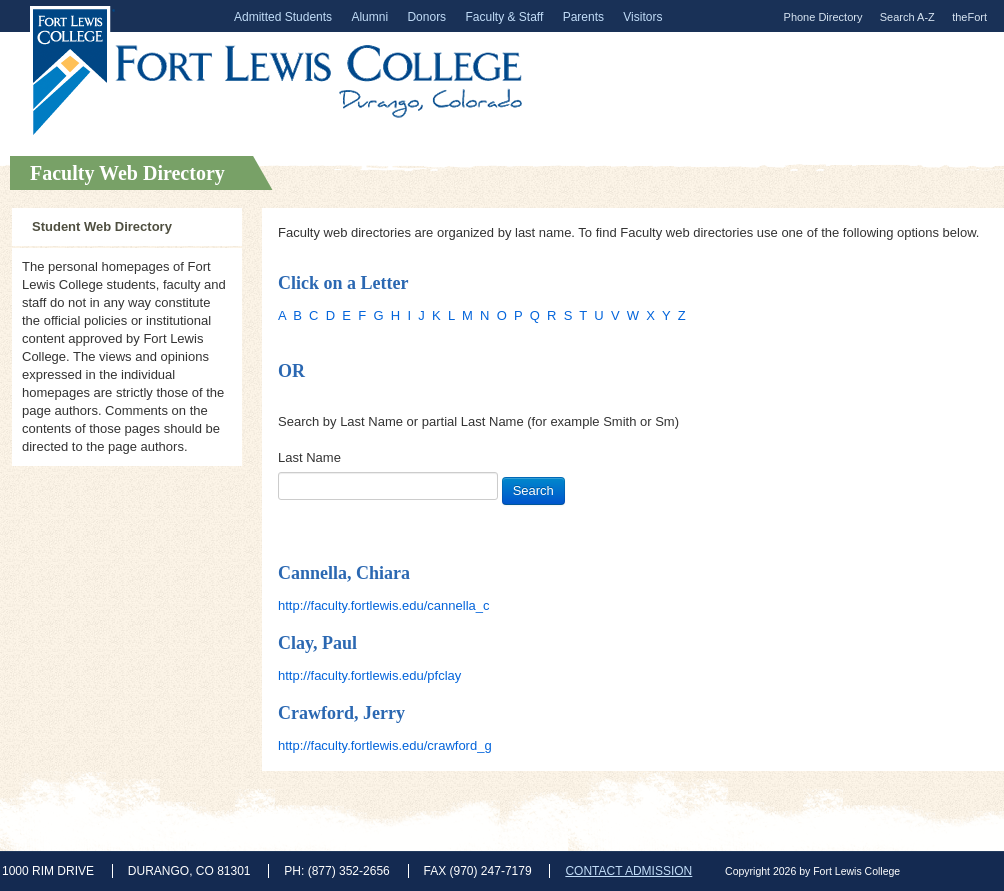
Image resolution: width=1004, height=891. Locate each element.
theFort (969, 17)
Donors (426, 17)
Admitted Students (283, 17)
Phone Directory (823, 17)
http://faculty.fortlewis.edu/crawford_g (385, 745)
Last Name (309, 457)
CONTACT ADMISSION (628, 871)
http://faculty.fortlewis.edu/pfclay (369, 675)
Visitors (642, 17)
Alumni (369, 17)
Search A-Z (907, 17)
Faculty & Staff (504, 17)
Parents (583, 17)
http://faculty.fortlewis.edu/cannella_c (384, 605)
